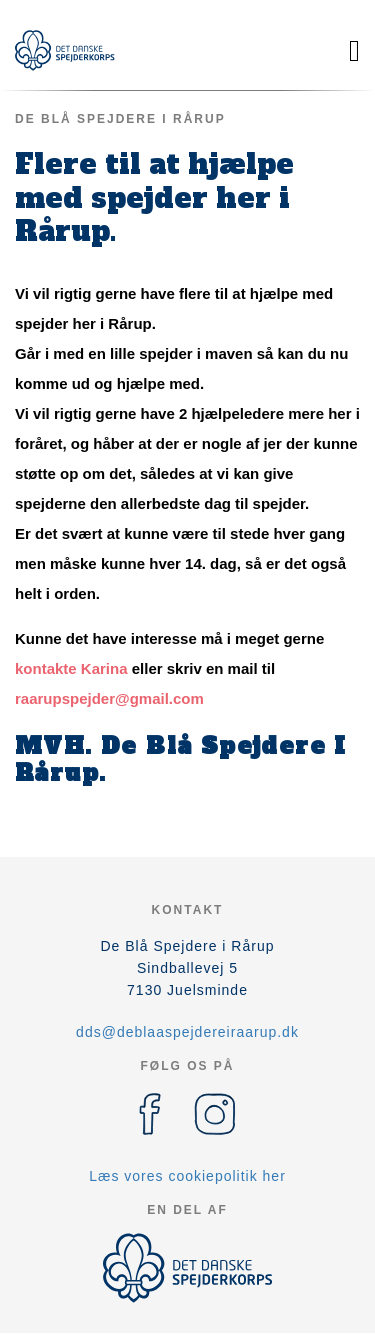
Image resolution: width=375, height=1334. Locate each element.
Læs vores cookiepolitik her (187, 1176)
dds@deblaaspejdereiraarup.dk (187, 1032)
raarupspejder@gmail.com (109, 698)
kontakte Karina (73, 668)
